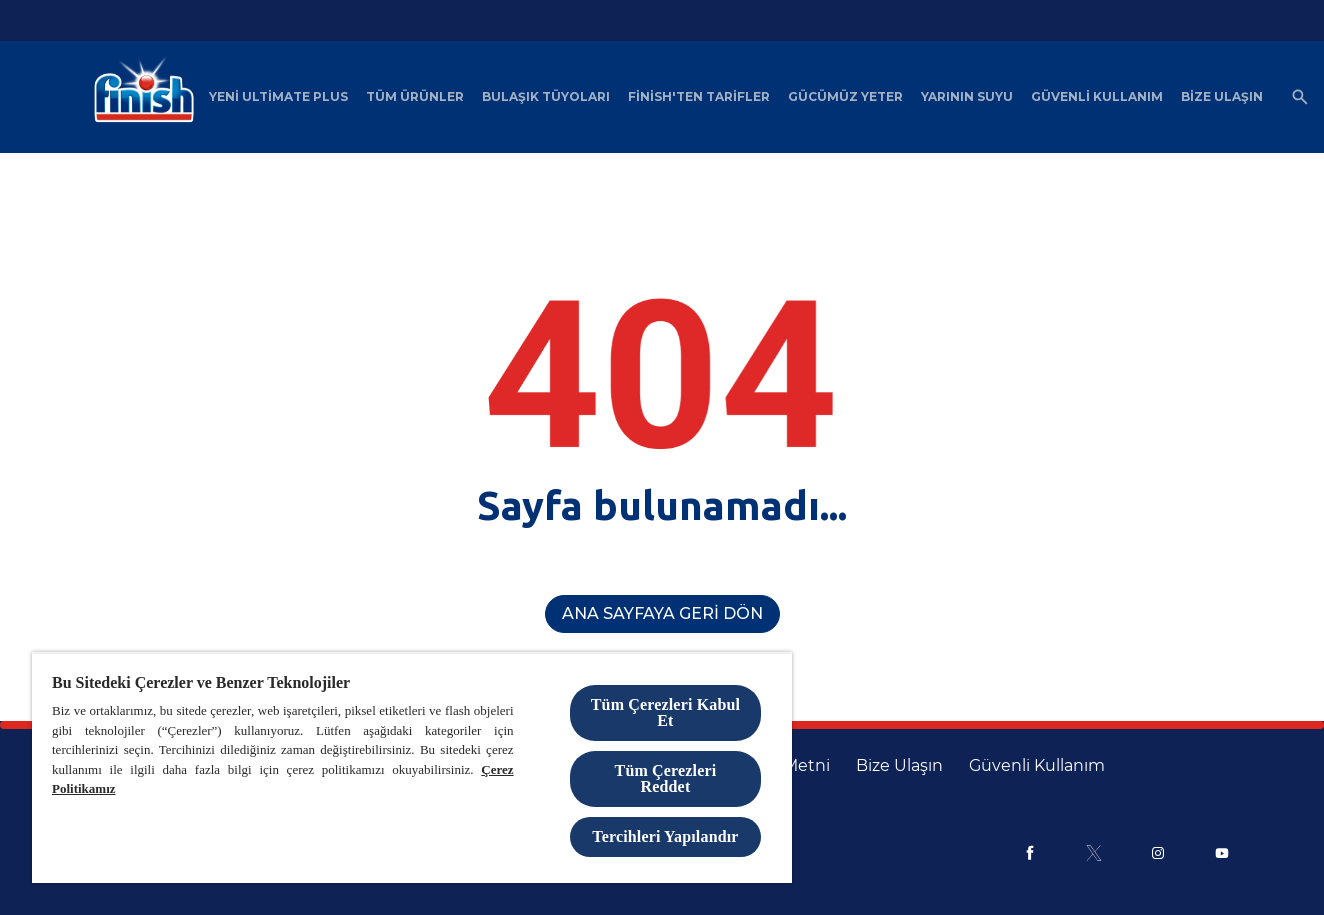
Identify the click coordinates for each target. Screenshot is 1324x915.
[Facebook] (1030, 853)
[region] (412, 767)
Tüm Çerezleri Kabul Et (665, 712)
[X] (1094, 853)
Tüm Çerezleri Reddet (666, 778)
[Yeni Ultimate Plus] (278, 97)
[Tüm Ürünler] (415, 97)
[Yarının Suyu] (967, 97)
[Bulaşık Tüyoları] (546, 97)
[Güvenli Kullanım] (1097, 97)
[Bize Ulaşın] (1222, 97)
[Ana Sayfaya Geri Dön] (662, 614)
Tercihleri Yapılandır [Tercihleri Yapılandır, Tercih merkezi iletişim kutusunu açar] (665, 836)
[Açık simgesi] (1300, 97)
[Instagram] (1158, 853)
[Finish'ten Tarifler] (699, 97)
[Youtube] (1222, 853)
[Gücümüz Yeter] (845, 97)
